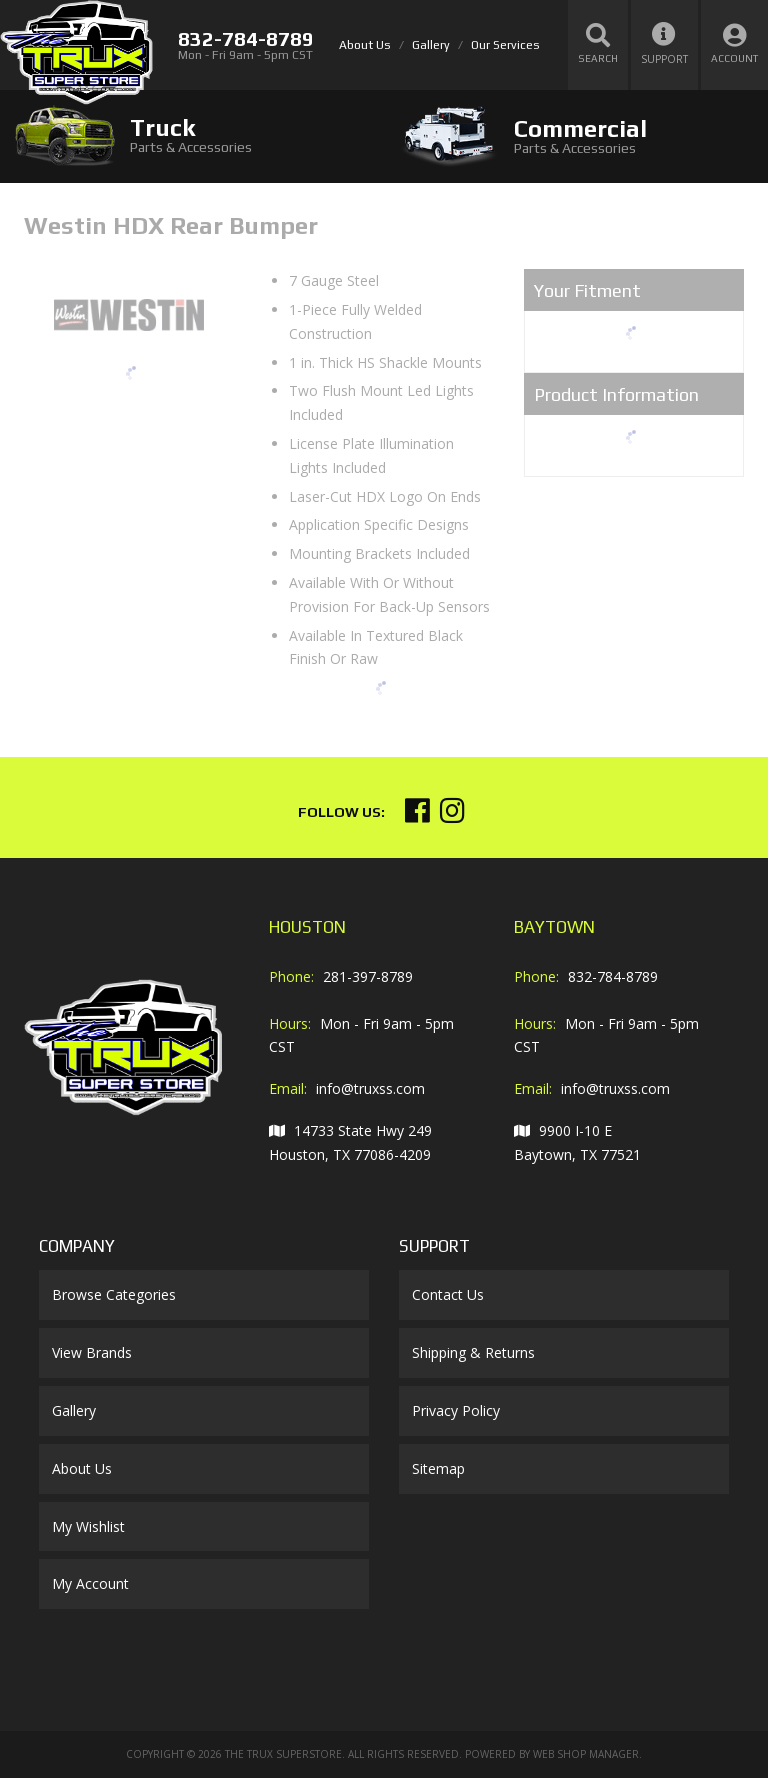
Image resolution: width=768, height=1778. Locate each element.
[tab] (192, 135)
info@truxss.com (370, 1088)
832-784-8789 (613, 976)
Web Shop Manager (586, 1754)
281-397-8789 (368, 976)
